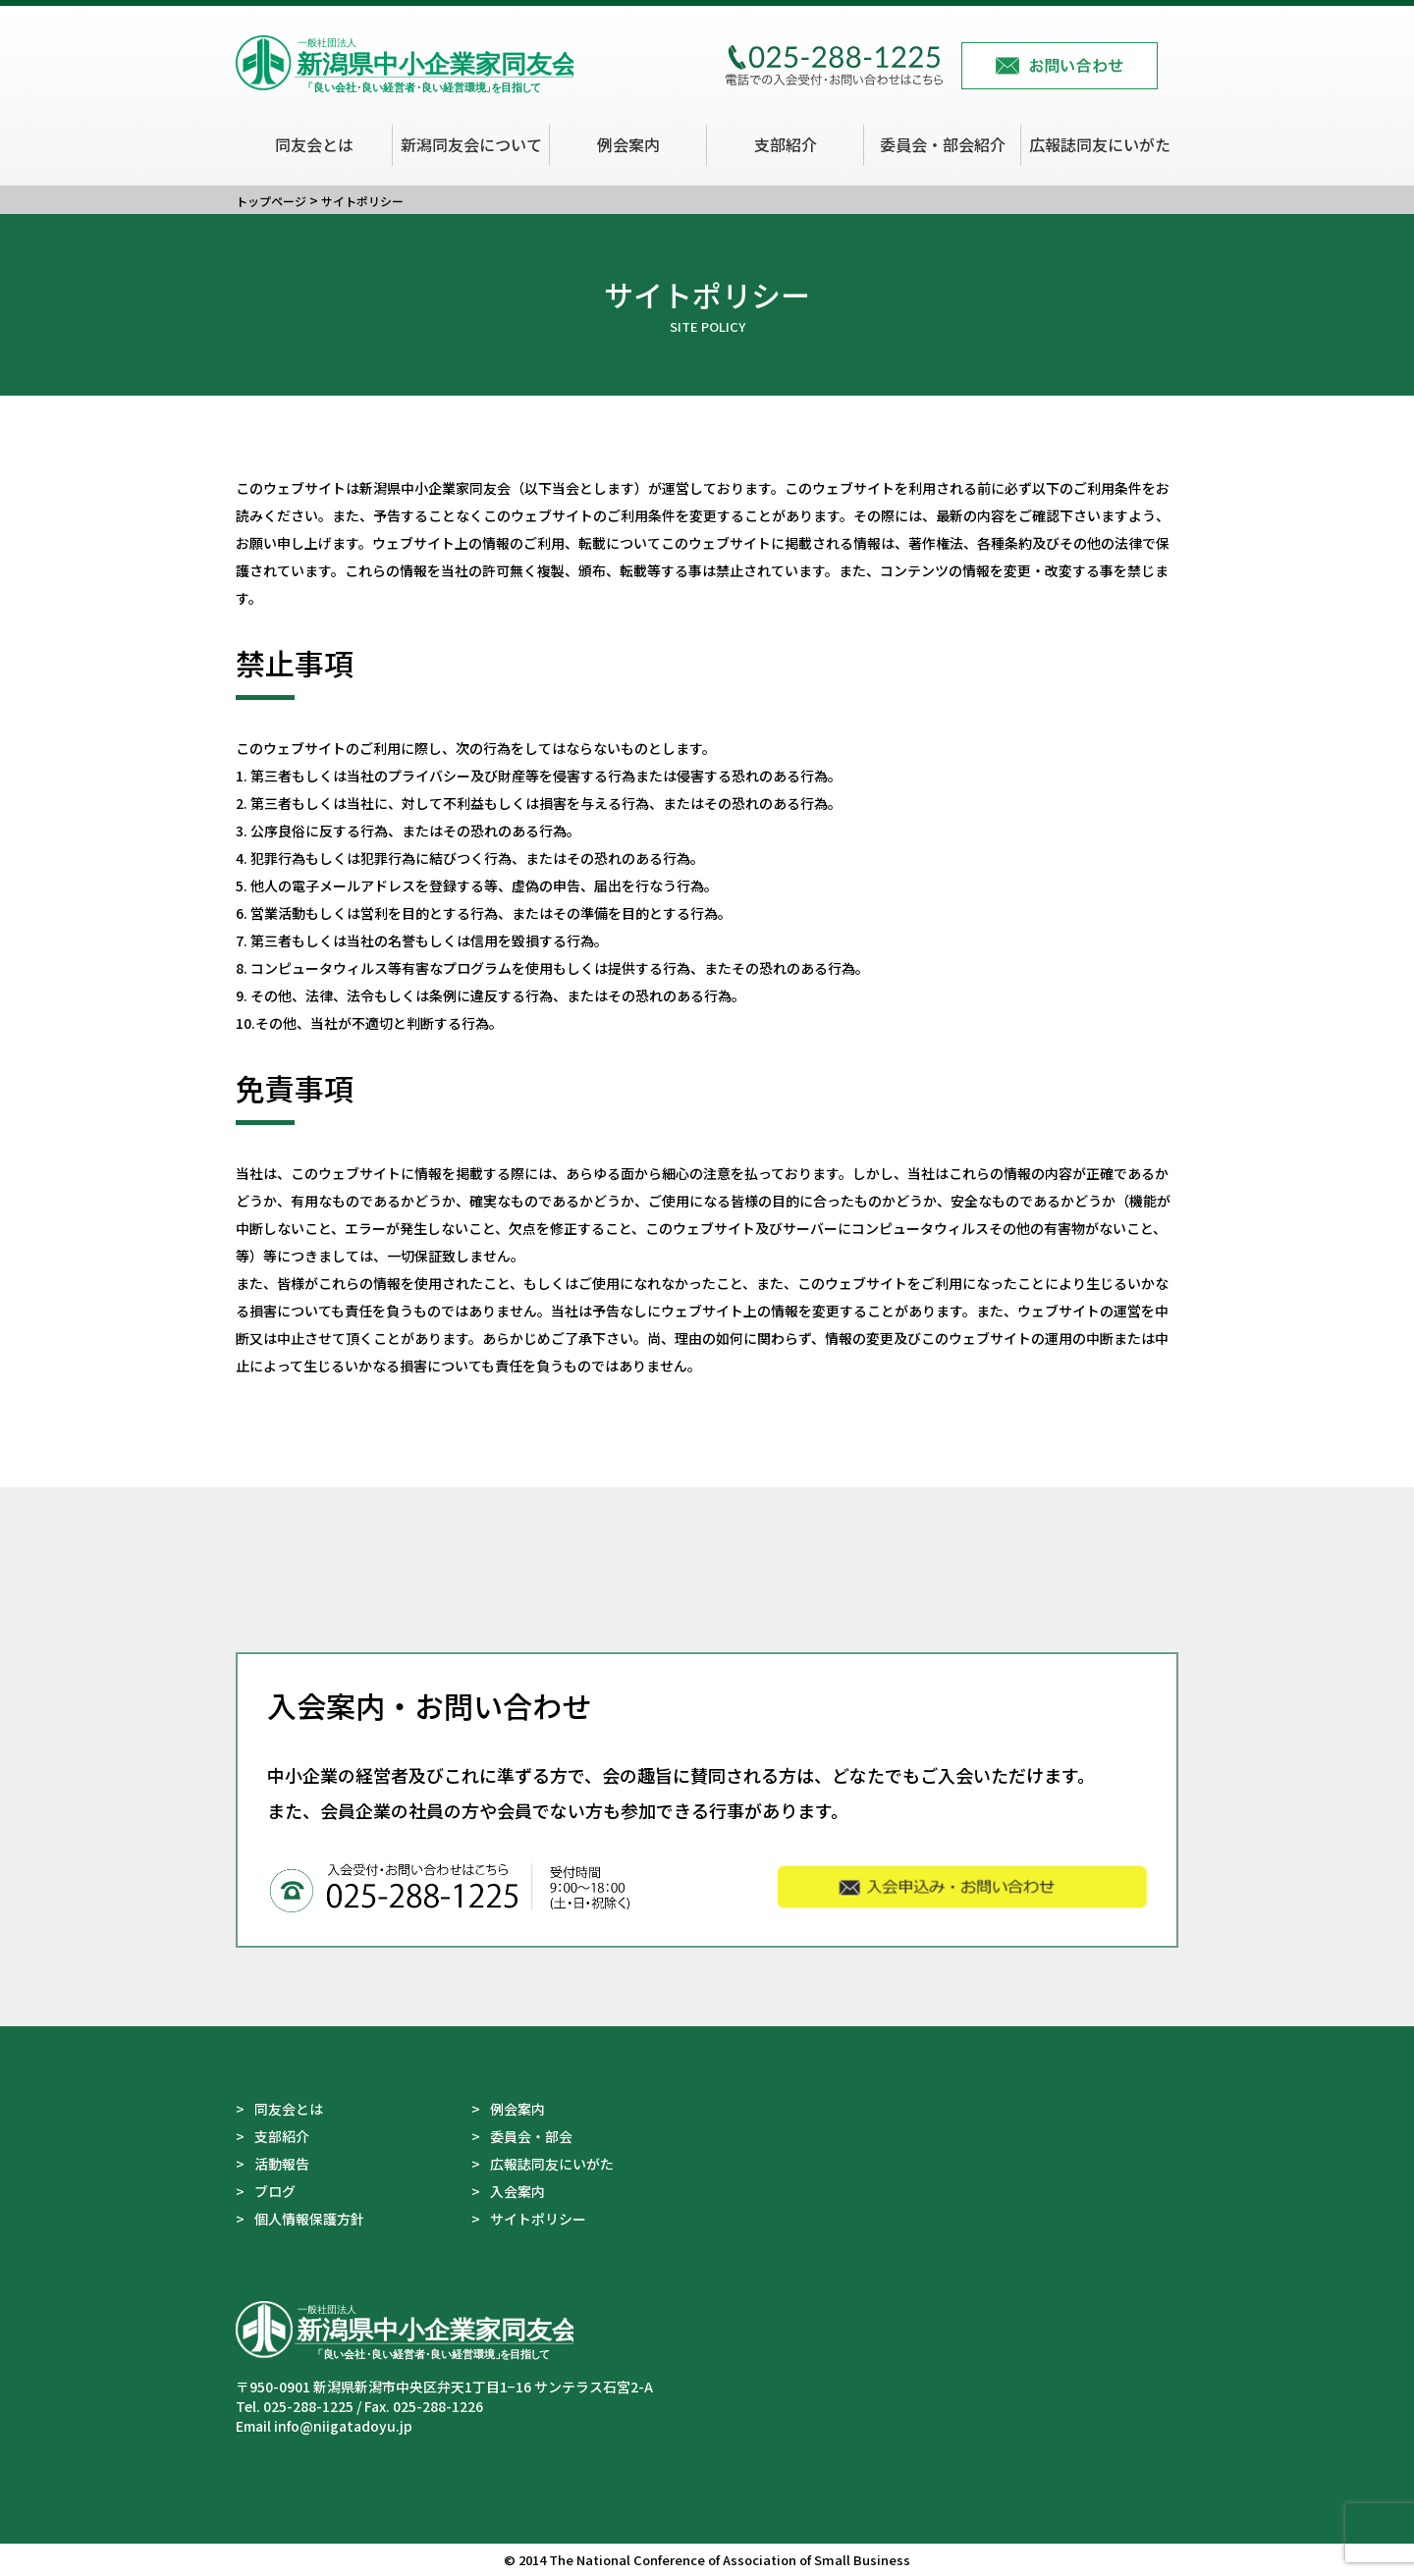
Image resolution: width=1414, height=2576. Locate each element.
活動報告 (281, 2164)
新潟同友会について (471, 144)
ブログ (275, 2191)
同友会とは (314, 144)
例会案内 (628, 144)
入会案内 (517, 2191)
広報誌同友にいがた (1099, 144)
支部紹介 (785, 144)
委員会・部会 (531, 2136)
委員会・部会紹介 (943, 144)
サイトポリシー (538, 2218)
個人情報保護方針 (309, 2218)
